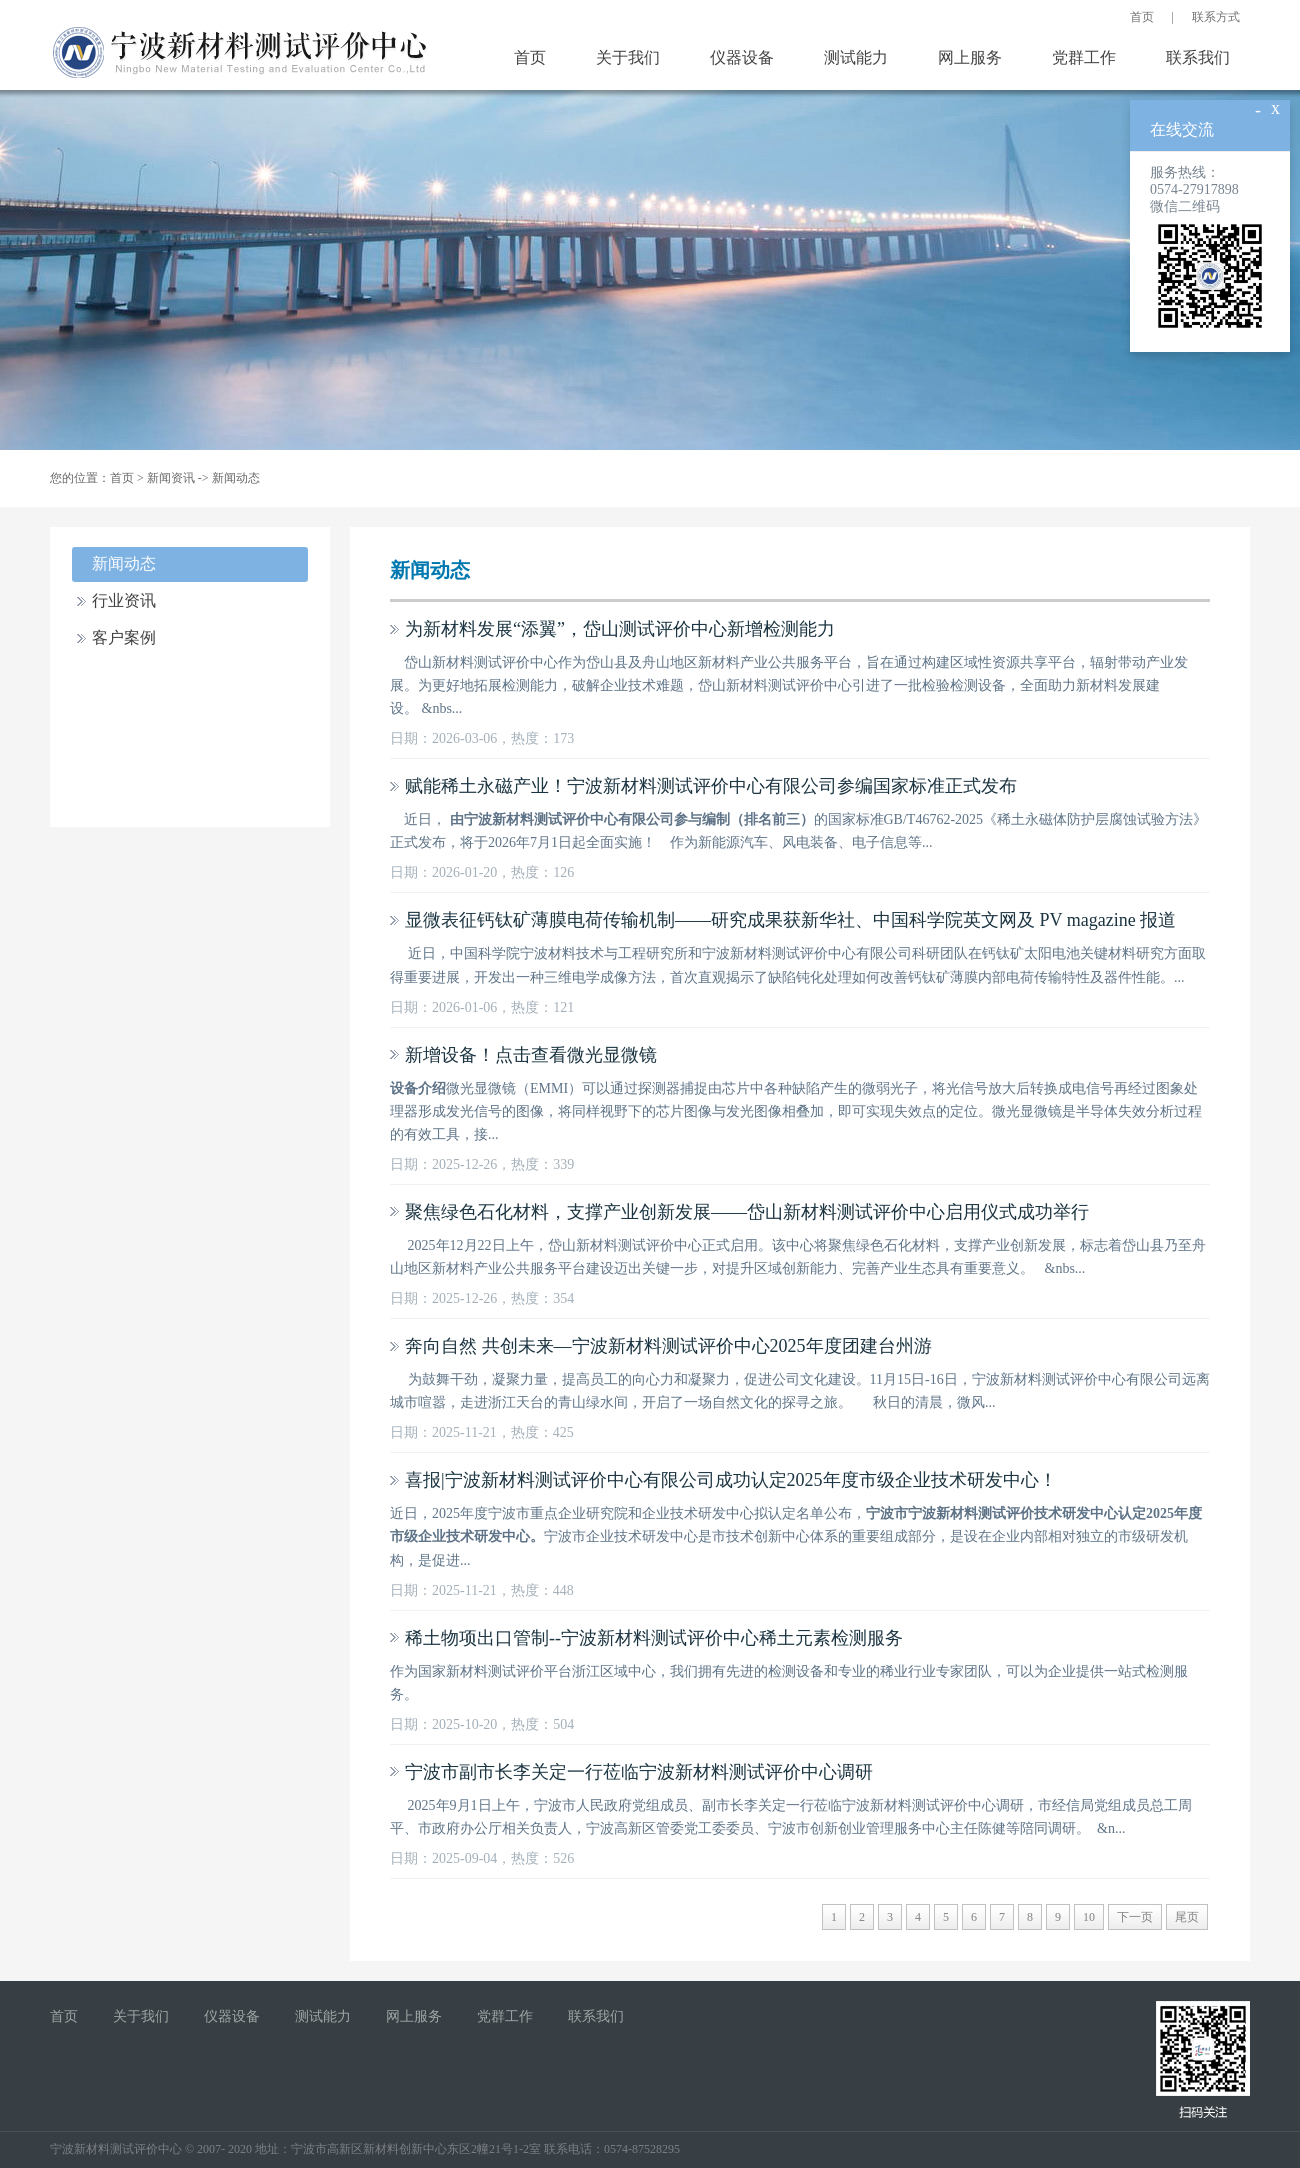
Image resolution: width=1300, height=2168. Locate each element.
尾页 (1187, 1917)
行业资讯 (124, 600)
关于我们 (628, 57)
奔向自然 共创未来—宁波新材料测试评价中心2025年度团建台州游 (668, 1346)
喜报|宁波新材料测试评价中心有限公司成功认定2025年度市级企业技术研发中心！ (731, 1480)
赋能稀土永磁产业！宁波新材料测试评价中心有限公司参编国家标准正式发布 (711, 786)
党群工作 (1084, 57)
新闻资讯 (171, 478)
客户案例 (124, 637)
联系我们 (1198, 57)
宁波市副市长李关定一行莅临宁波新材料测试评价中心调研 (639, 1772)
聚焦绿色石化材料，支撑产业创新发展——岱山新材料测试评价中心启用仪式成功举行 (747, 1212)
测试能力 (856, 57)
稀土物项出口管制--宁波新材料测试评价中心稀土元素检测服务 (654, 1638)
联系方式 (1216, 17)
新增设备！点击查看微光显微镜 (531, 1055)
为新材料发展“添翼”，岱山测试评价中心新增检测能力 (620, 629)
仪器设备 (742, 57)
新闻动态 (236, 478)
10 (1089, 1917)
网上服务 (970, 57)
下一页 (1135, 1917)
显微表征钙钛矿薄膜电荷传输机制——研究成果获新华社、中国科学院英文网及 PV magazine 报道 (790, 920)
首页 (1142, 17)
